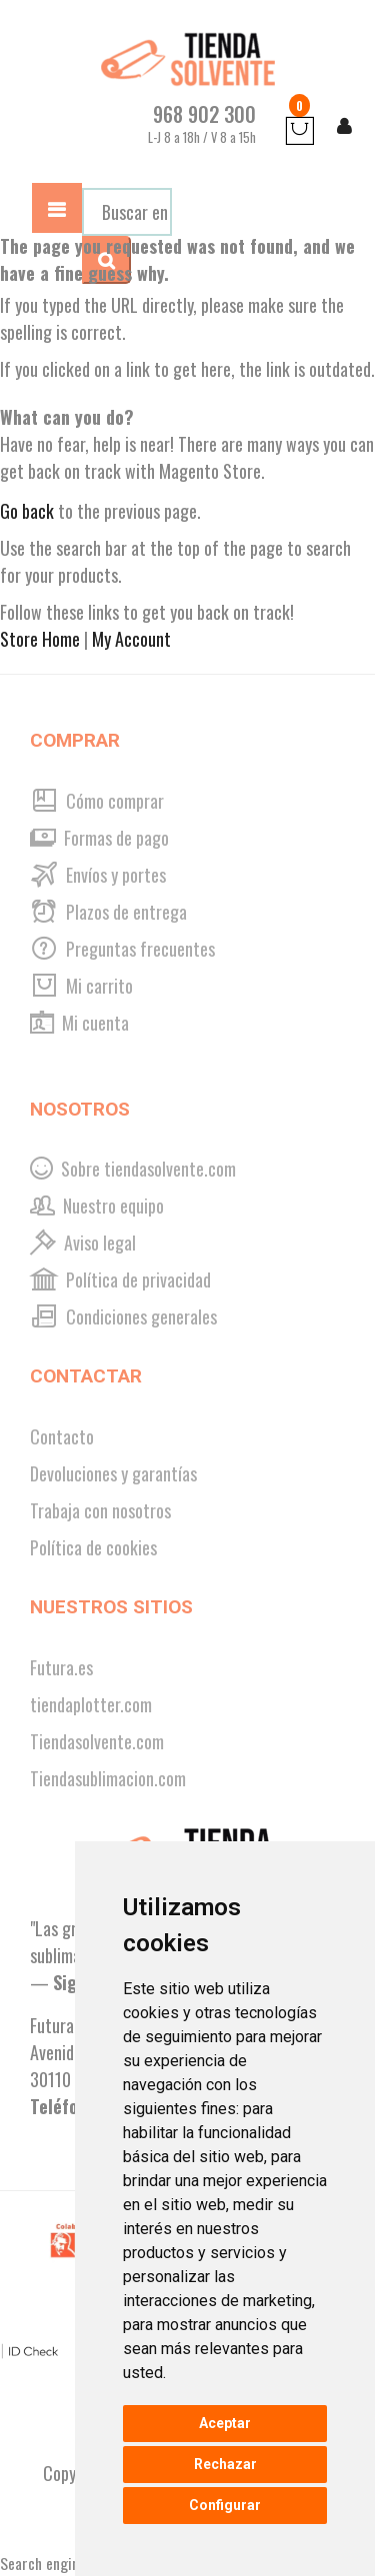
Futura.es (61, 1667)
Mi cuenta (79, 1023)
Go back (27, 511)
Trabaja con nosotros (100, 1510)
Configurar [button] (225, 2505)
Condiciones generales (123, 1316)
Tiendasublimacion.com (108, 1778)
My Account (131, 639)
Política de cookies (93, 1547)
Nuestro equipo (97, 1206)
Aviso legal (83, 1243)
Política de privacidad (120, 1279)
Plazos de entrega (108, 912)
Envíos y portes (98, 875)
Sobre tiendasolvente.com (133, 1169)
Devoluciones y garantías (113, 1473)
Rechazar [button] (225, 2464)
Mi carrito (81, 986)
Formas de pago (99, 838)
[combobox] (127, 212)
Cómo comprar (97, 801)
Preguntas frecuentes (122, 949)
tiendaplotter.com (91, 1704)
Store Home (40, 639)
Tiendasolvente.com (97, 1741)
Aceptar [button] (225, 2423)
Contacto (62, 1436)
